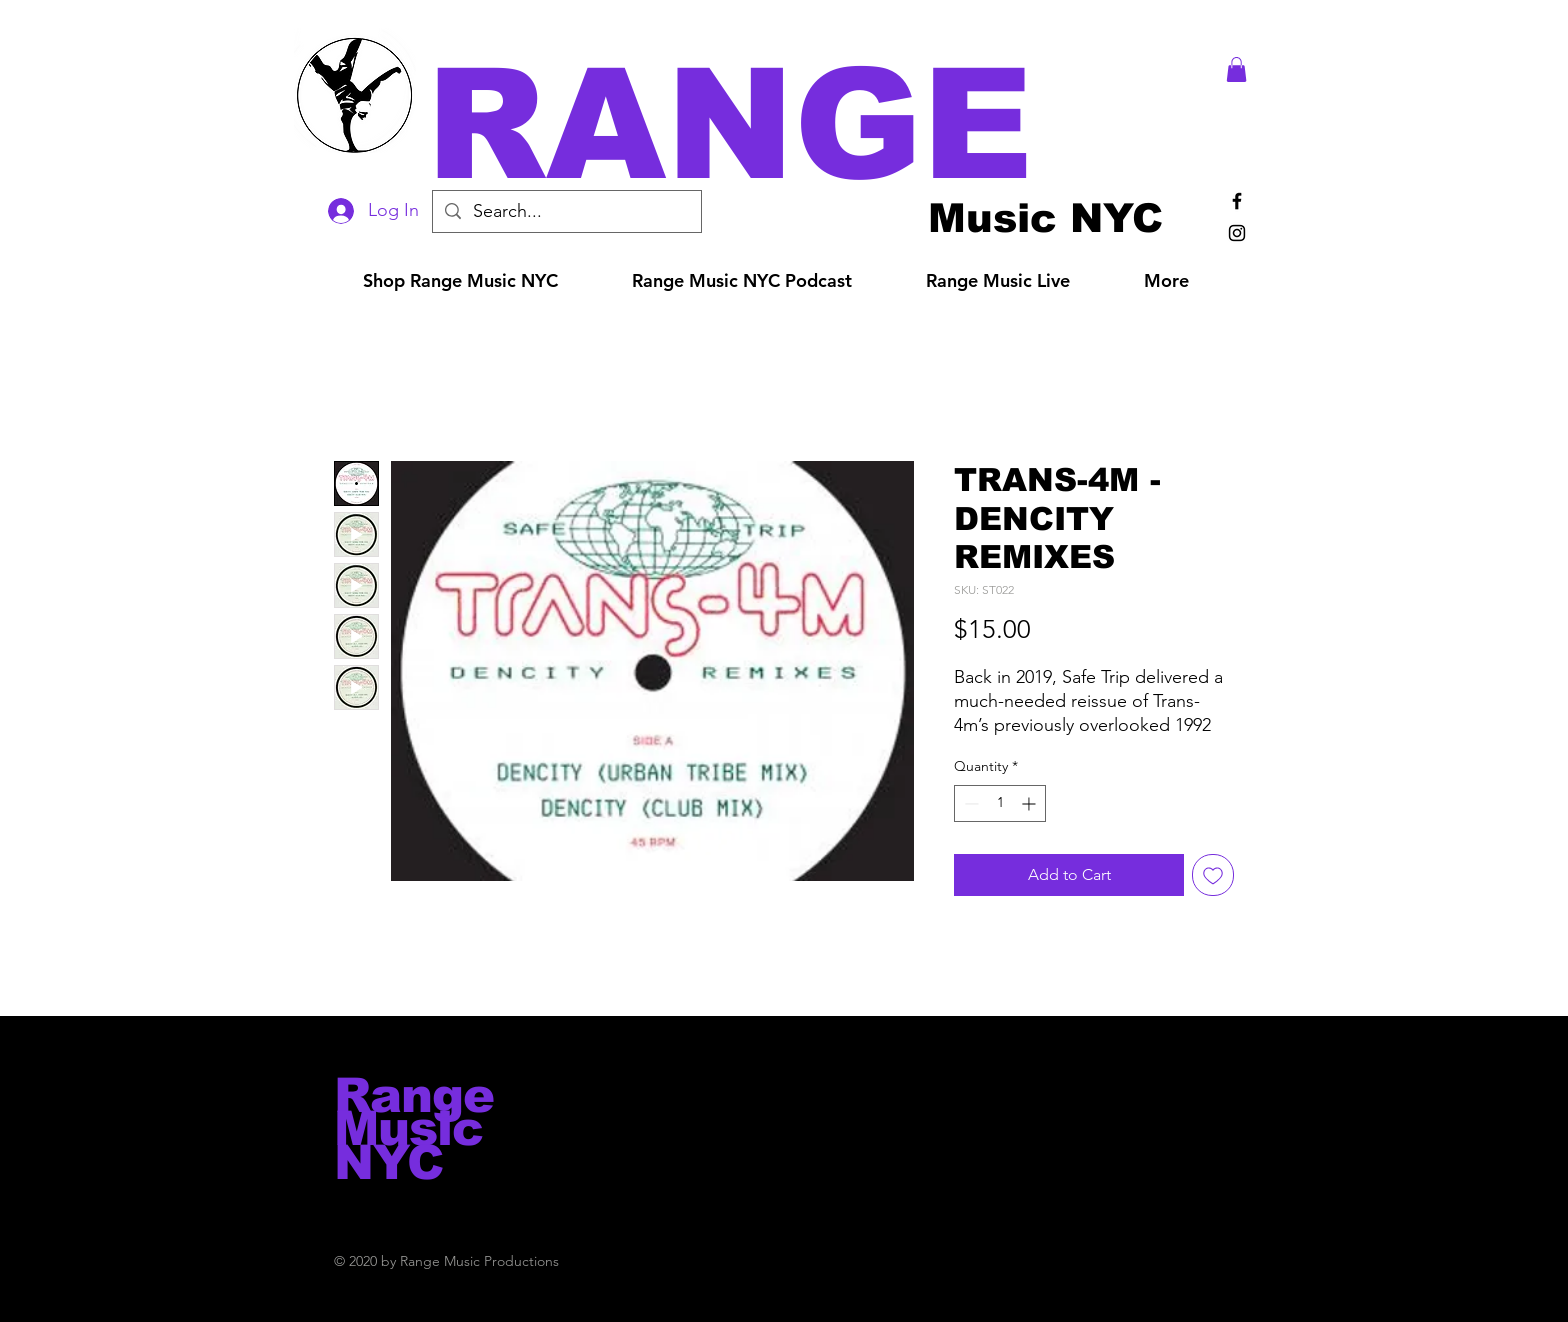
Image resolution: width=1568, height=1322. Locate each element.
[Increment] (1030, 803)
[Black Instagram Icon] (1237, 233)
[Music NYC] (1045, 217)
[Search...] (566, 211)
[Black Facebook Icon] (1237, 201)
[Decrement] (969, 803)
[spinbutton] (1000, 803)
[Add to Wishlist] (1213, 875)
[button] (812, 124)
